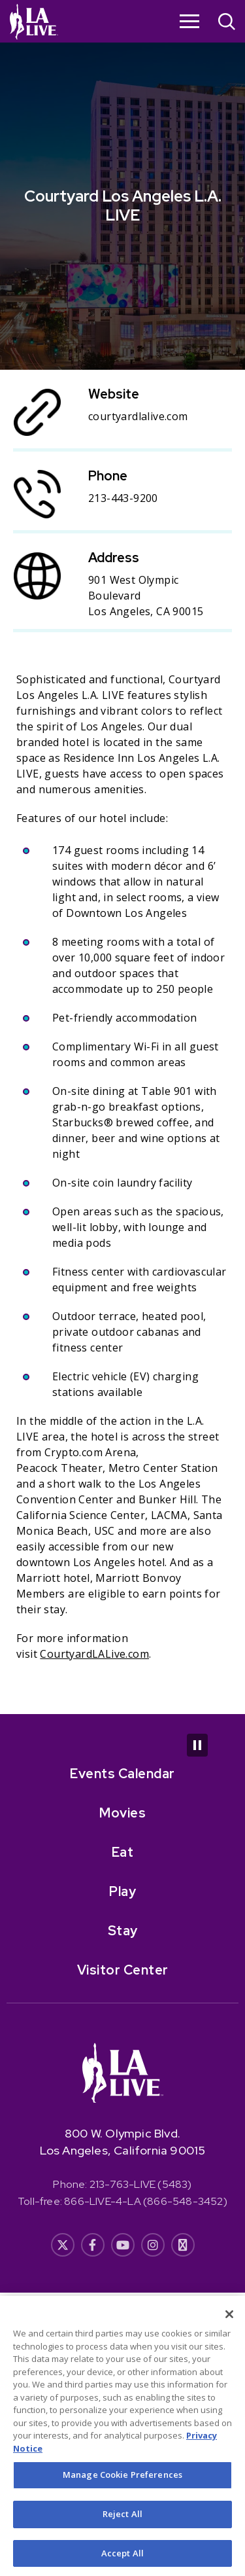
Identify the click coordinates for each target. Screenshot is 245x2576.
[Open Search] (226, 23)
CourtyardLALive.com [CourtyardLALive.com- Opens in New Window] (94, 1654)
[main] (122, 857)
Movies (122, 1812)
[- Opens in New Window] (62, 2245)
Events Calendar (122, 1773)
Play (122, 1891)
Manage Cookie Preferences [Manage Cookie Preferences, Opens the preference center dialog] (122, 2482)
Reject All (122, 2521)
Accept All (122, 2560)
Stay (123, 1930)
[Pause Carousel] (197, 1745)
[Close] (229, 2321)
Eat (123, 1852)
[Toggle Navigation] (189, 21)
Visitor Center (123, 1969)
